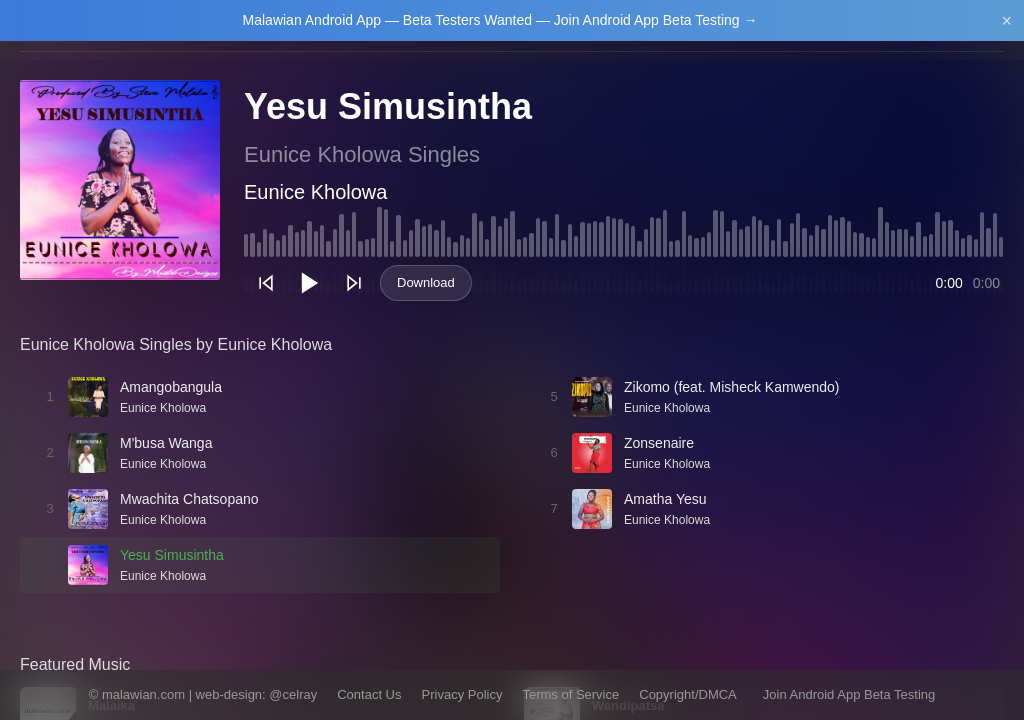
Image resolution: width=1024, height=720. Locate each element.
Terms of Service (570, 694)
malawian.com (143, 694)
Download (426, 282)
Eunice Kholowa (315, 192)
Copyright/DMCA (688, 694)
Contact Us (369, 694)
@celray (293, 694)
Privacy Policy (462, 694)
